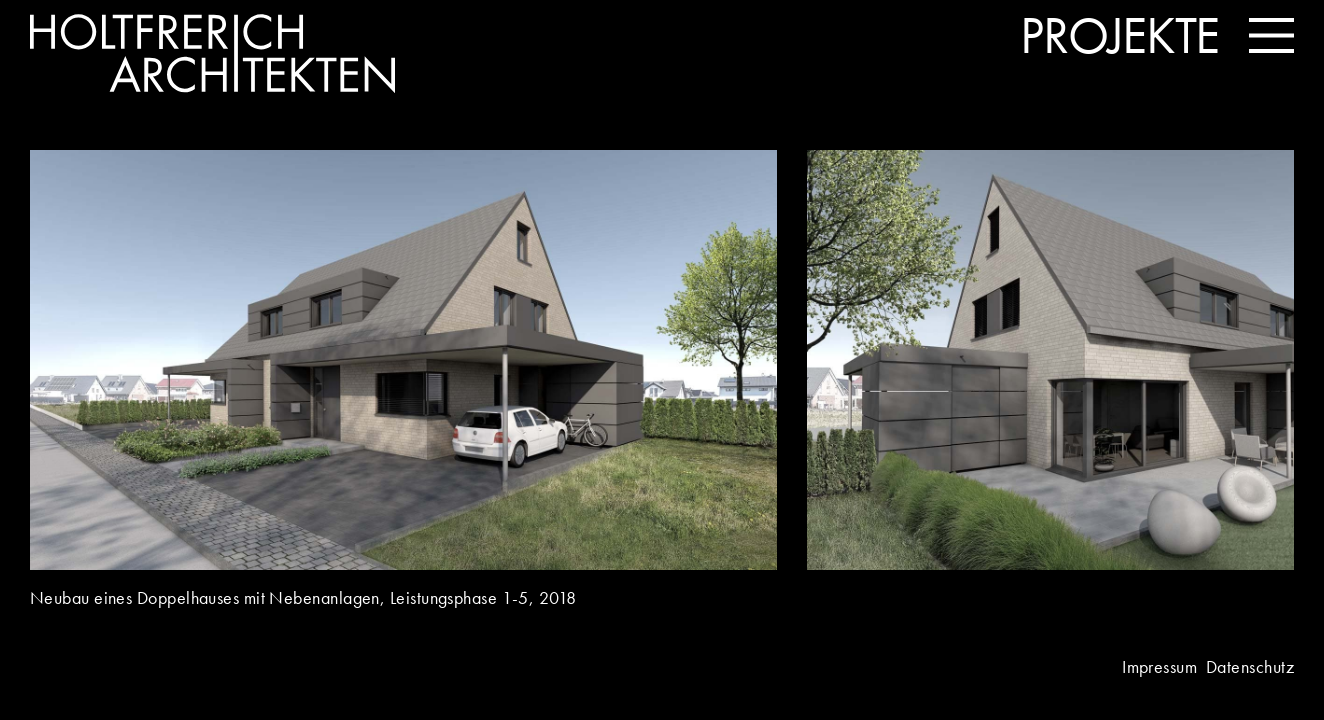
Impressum (1159, 666)
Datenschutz (1250, 666)
